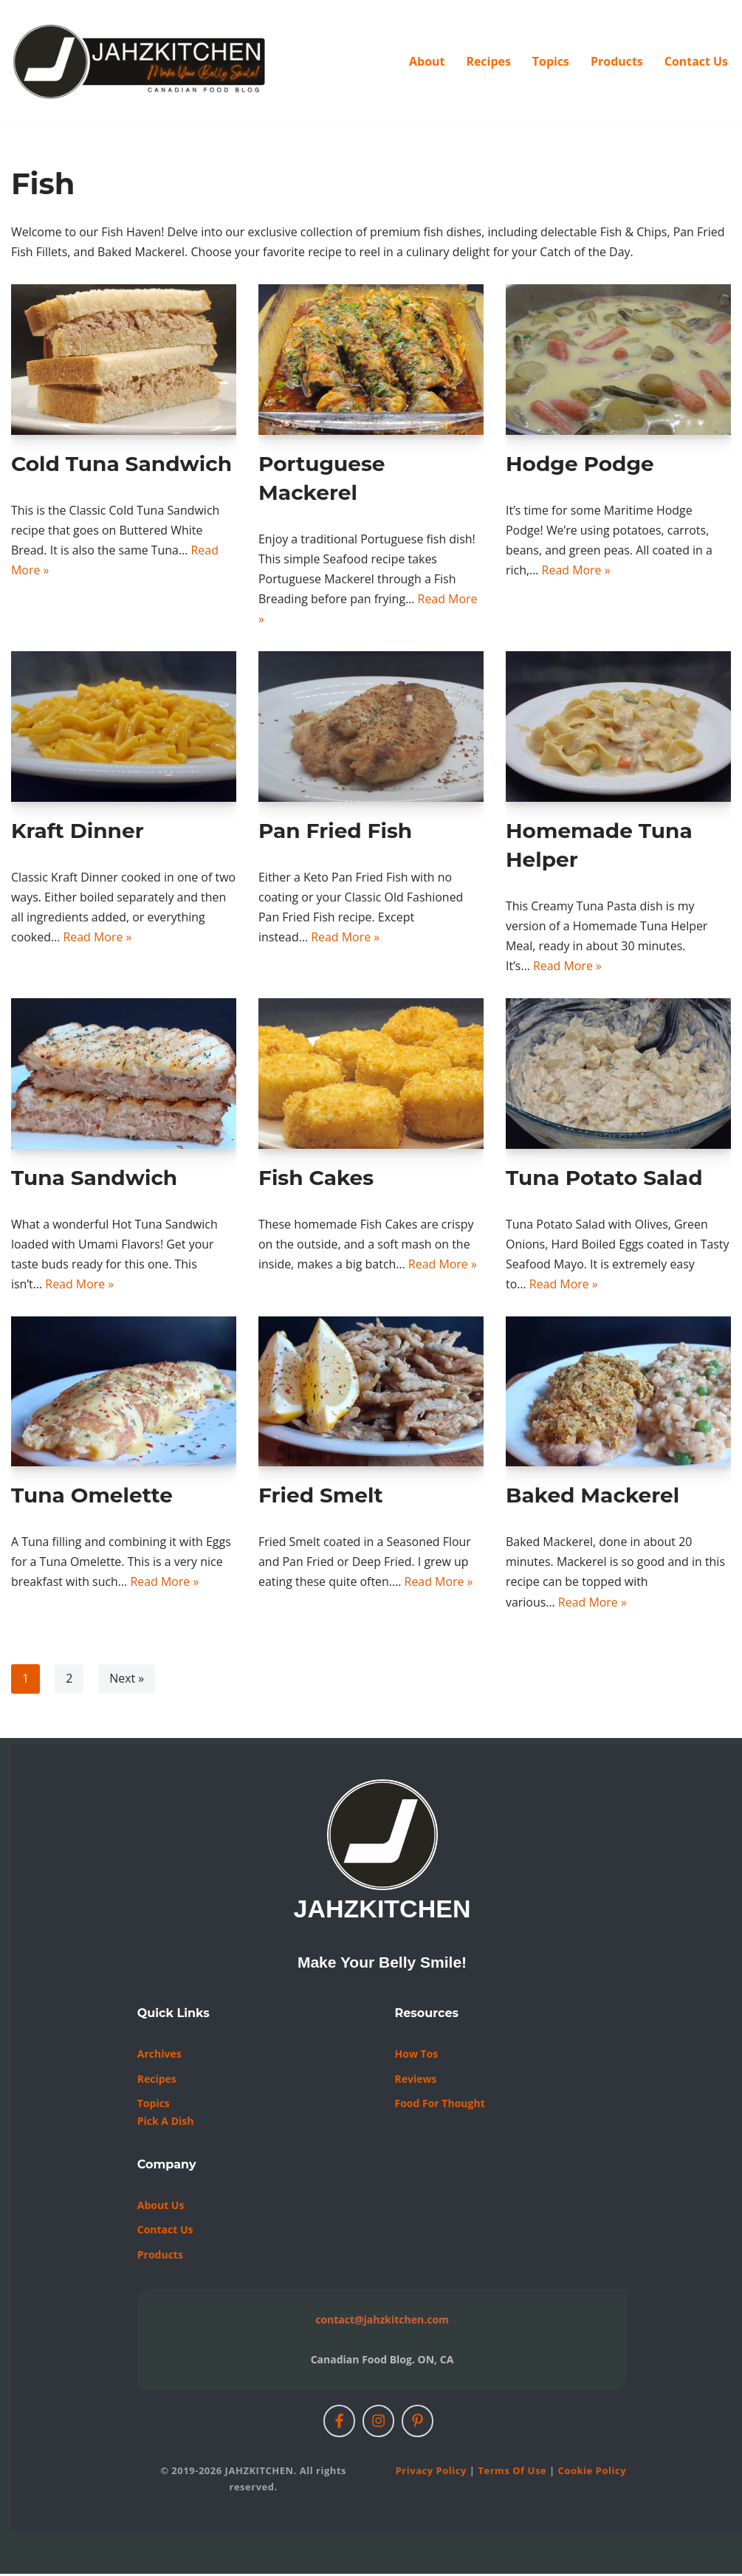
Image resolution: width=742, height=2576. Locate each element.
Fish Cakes (316, 1178)
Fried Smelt (320, 1496)
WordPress (149, 2557)
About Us (161, 2206)
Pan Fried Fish (335, 831)
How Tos (417, 2056)
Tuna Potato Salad (604, 1178)
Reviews (416, 2080)
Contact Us (696, 61)
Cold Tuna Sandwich (121, 463)
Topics (550, 61)
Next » (126, 1680)
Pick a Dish (165, 2123)
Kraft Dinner (77, 831)
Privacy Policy (431, 2472)
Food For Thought (440, 2105)
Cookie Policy (592, 2472)
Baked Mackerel (592, 1496)
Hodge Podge (580, 463)
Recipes (487, 61)
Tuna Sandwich (94, 1178)
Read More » (576, 571)
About (426, 61)
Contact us (165, 2232)
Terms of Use (512, 2472)
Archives (159, 2056)
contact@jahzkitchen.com (382, 2322)
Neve (25, 2557)
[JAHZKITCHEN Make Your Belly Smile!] (140, 61)
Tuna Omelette (92, 1496)
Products (616, 61)
